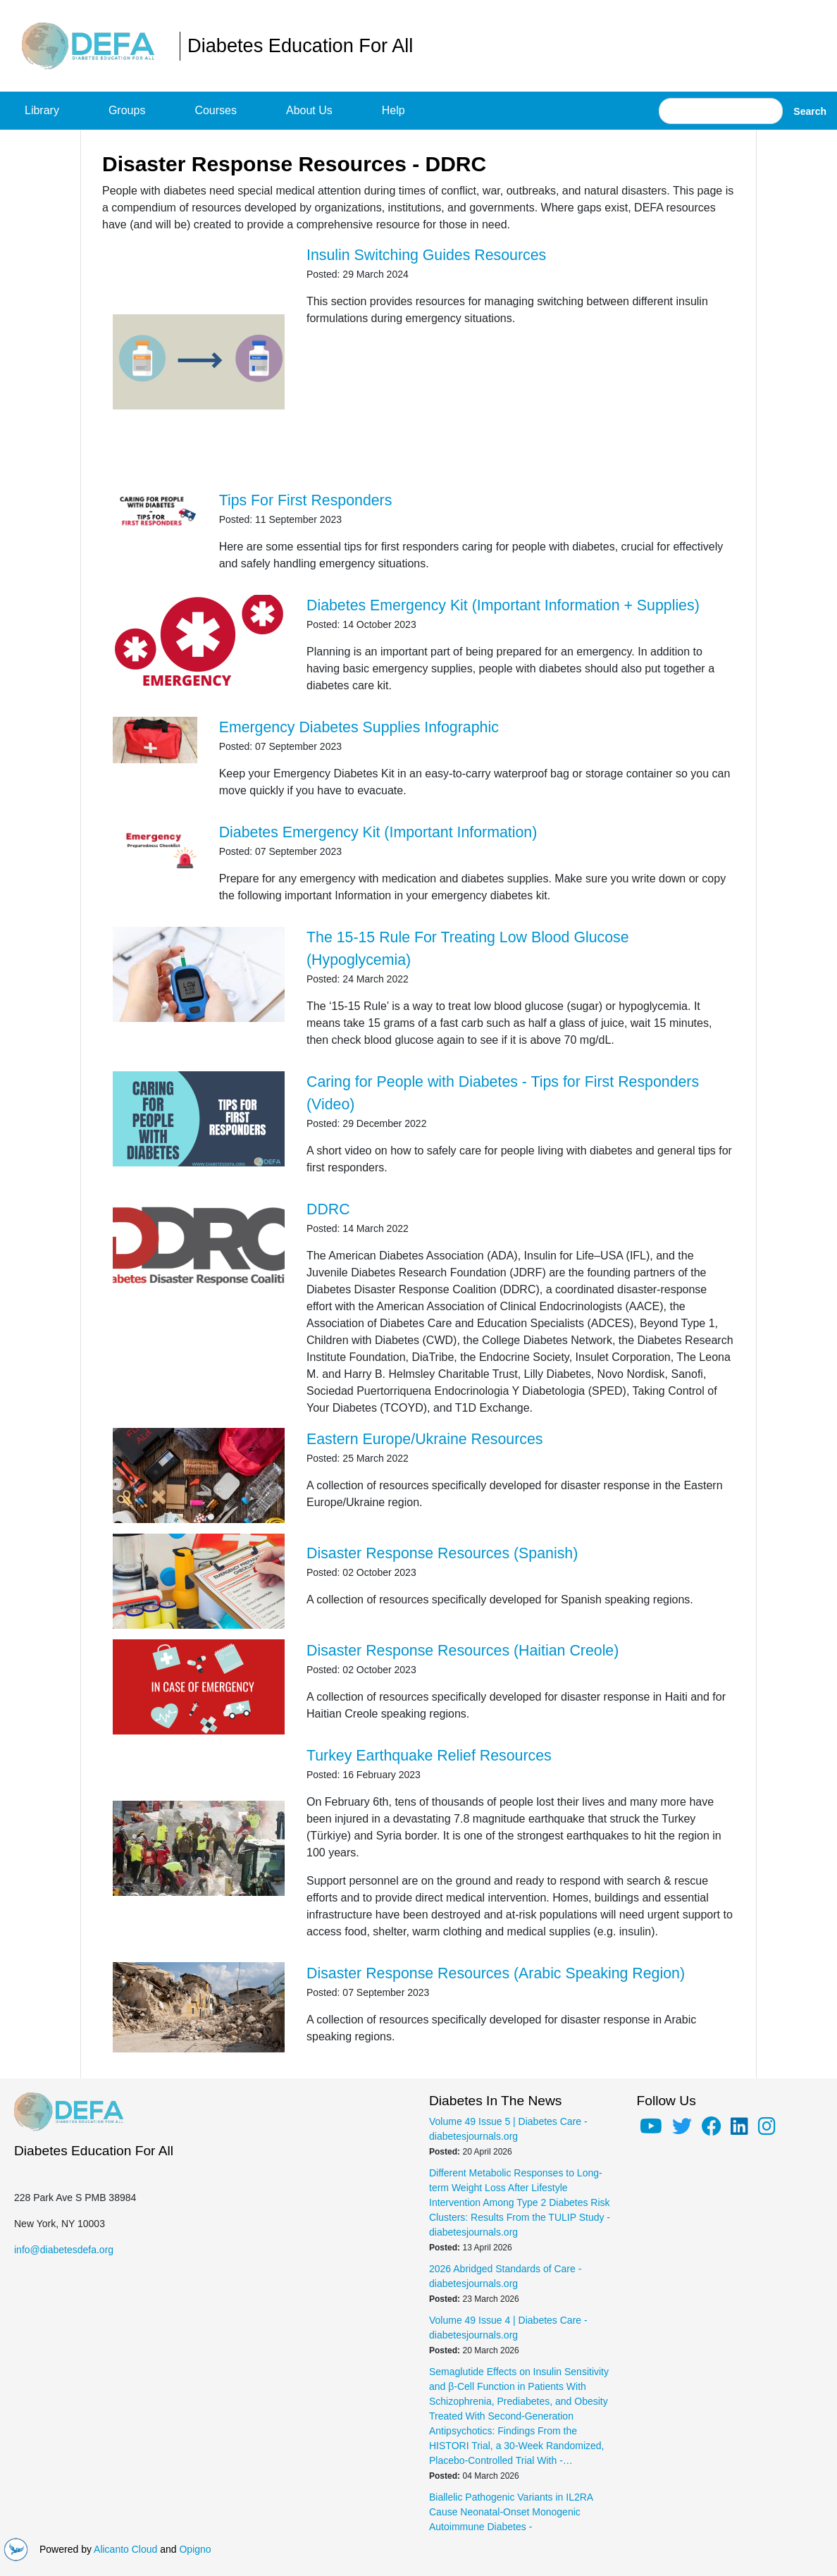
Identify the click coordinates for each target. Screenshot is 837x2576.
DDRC (328, 1209)
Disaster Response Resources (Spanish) (442, 1553)
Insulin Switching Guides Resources (426, 255)
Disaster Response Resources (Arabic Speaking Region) (495, 1973)
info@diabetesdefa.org (63, 2249)
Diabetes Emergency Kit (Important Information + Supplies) (503, 605)
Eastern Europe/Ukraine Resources (424, 1439)
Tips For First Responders (305, 500)
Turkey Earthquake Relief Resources (429, 1755)
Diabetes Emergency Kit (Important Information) (378, 832)
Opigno (195, 2549)
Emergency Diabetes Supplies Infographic (359, 727)
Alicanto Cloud (125, 2549)
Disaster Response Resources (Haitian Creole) (462, 1650)
